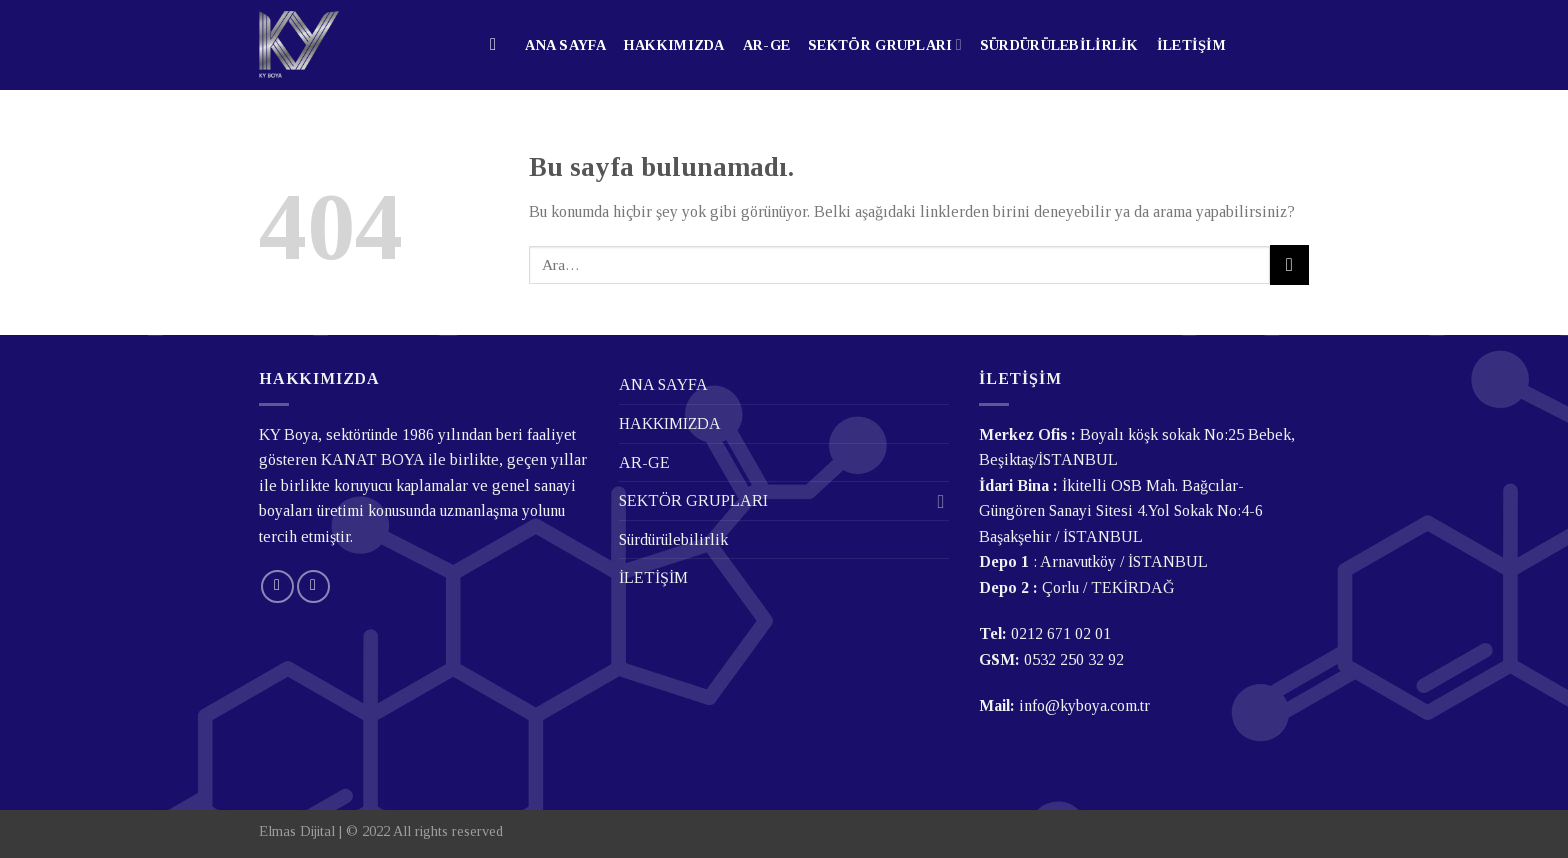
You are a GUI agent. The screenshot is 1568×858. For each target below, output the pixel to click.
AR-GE (766, 45)
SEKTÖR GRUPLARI (885, 44)
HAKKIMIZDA (674, 45)
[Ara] (498, 45)
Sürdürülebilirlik (1059, 45)
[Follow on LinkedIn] (313, 586)
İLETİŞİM (1191, 45)
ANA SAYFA (565, 45)
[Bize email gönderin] (277, 586)
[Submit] (1289, 264)
